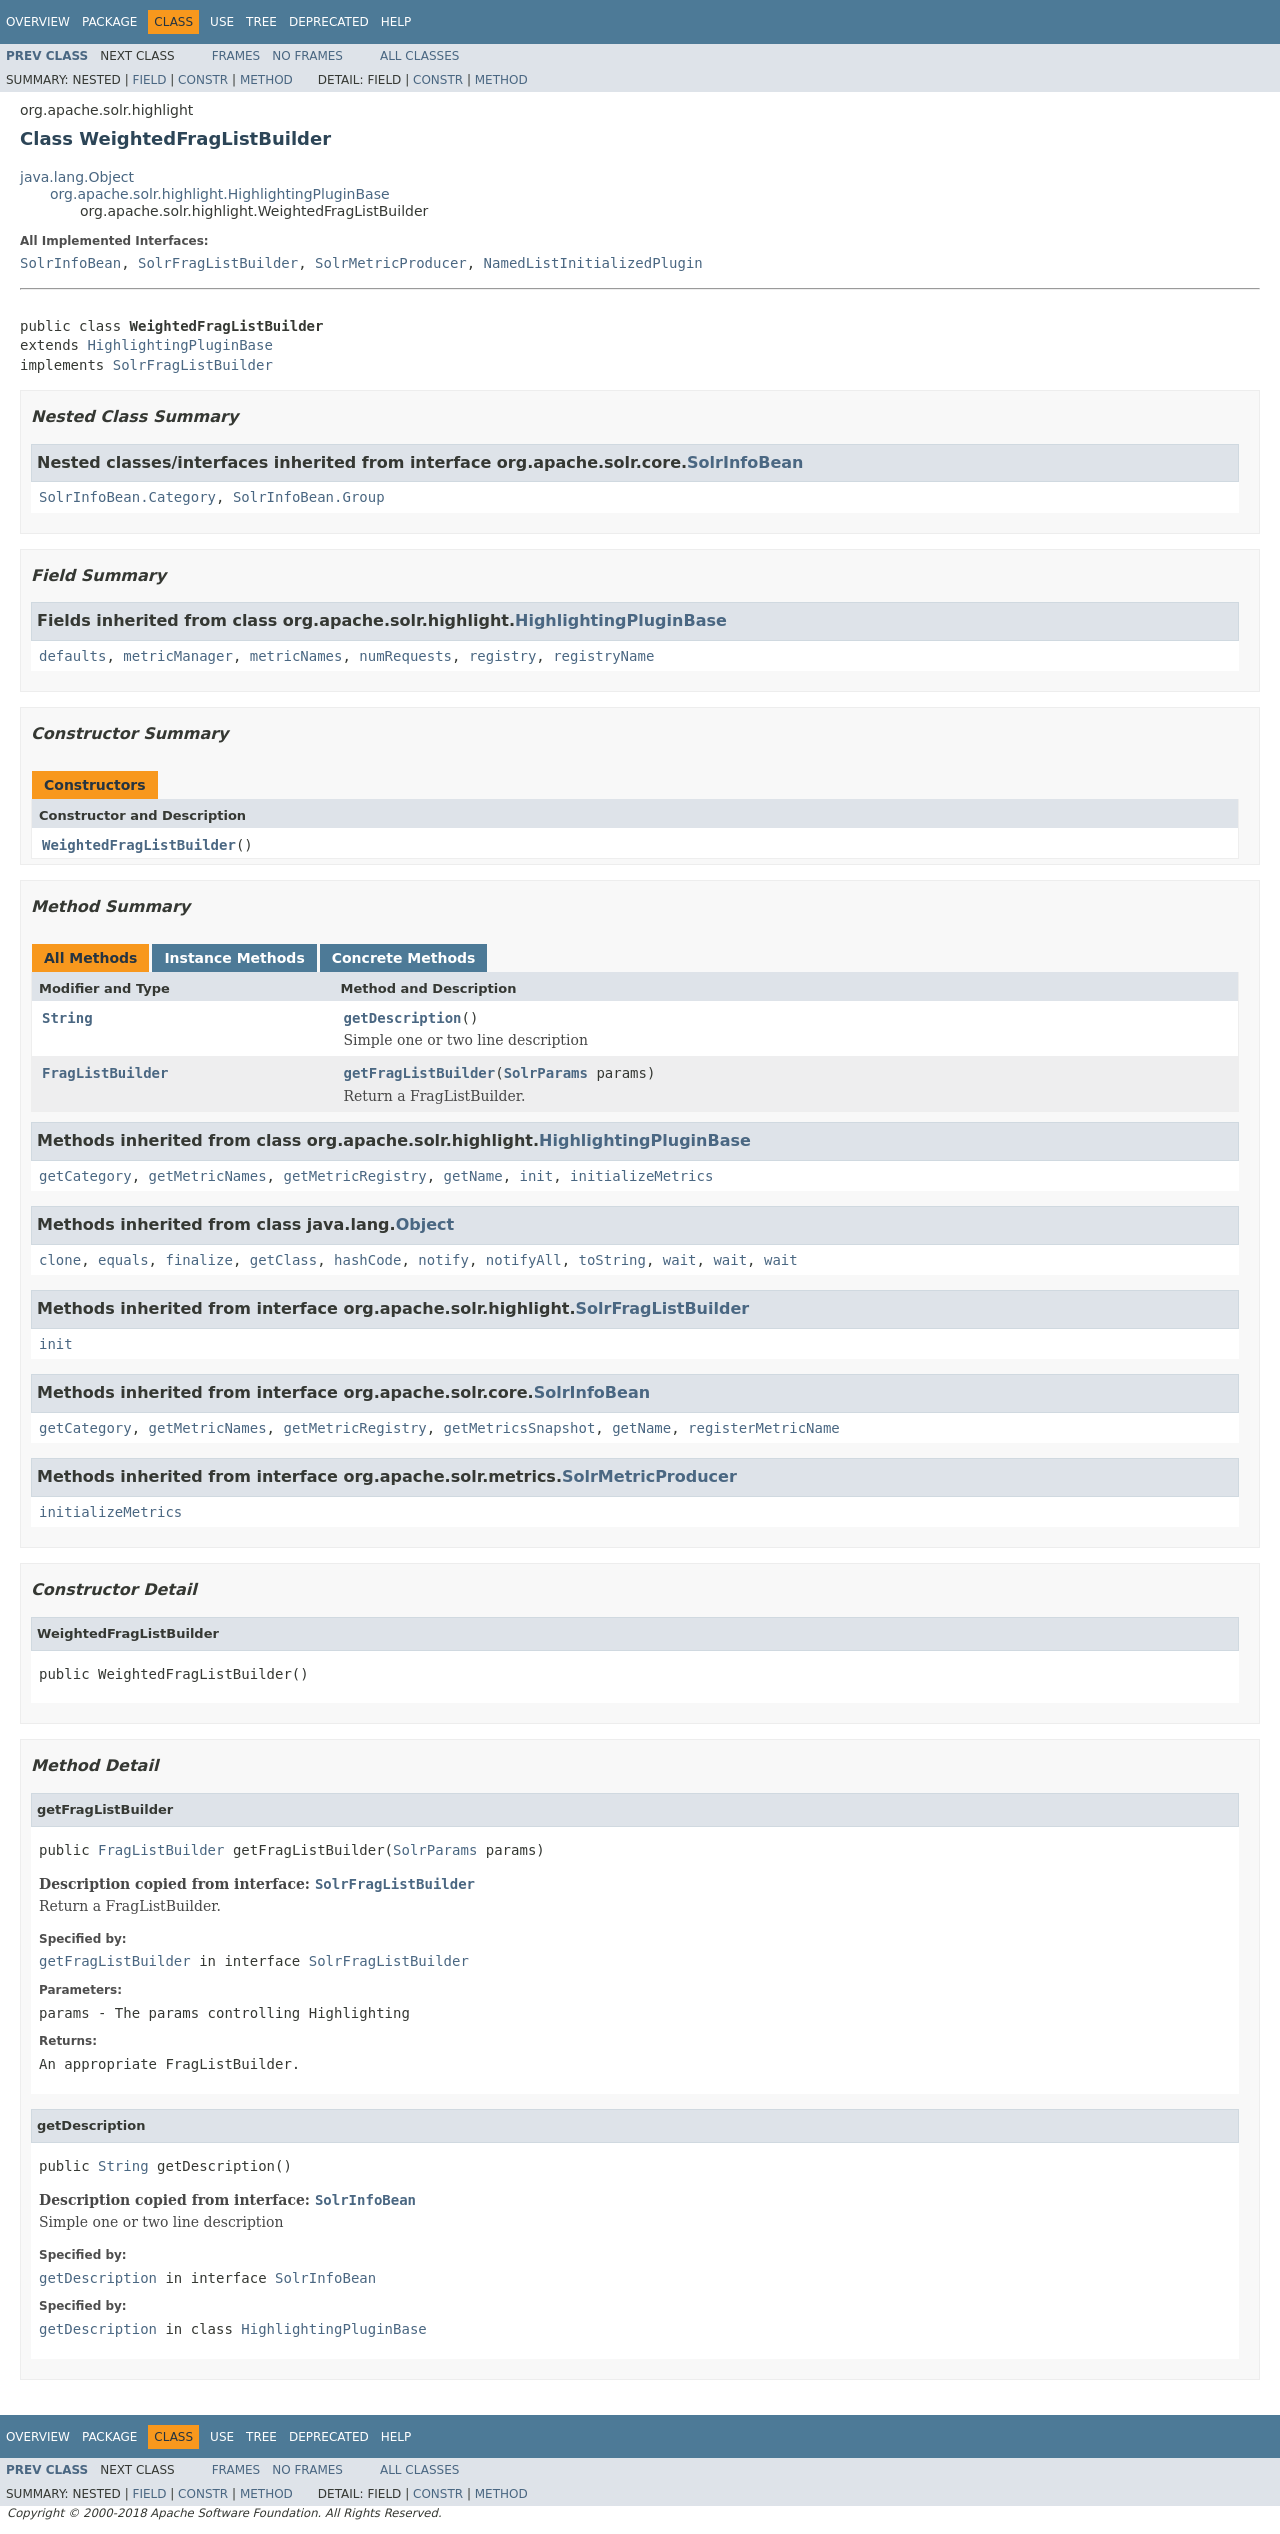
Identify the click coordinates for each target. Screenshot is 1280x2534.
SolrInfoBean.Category (127, 497)
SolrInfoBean (70, 263)
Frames (236, 56)
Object (425, 1224)
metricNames (296, 656)
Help (396, 22)
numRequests (405, 656)
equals (123, 1260)
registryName (603, 656)
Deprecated (329, 22)
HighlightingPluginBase (179, 345)
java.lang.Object (77, 177)
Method (266, 80)
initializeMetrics (641, 1176)
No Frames (307, 56)
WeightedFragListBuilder (139, 845)
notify (443, 1260)
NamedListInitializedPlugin (593, 263)
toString (612, 1260)
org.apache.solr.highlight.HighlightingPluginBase (220, 194)
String (67, 1018)
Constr (203, 80)
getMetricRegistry (354, 1176)
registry (502, 656)
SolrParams (546, 1073)
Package (109, 22)
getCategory (85, 1176)
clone (60, 1260)
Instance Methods (234, 958)
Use (222, 22)
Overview (38, 22)
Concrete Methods (404, 958)
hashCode (367, 1260)
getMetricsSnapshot (520, 1428)
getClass (283, 1260)
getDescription (403, 1018)
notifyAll (524, 1260)
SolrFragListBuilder (218, 263)
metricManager (178, 656)
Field (149, 80)
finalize (198, 1260)
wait (680, 1260)
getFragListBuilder (420, 1073)
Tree (261, 22)
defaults (72, 656)
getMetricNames (208, 1176)
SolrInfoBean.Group (309, 497)
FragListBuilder (105, 1073)
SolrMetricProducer (391, 263)
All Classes (419, 56)
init (536, 1176)
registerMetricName (764, 1428)
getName (473, 1176)
